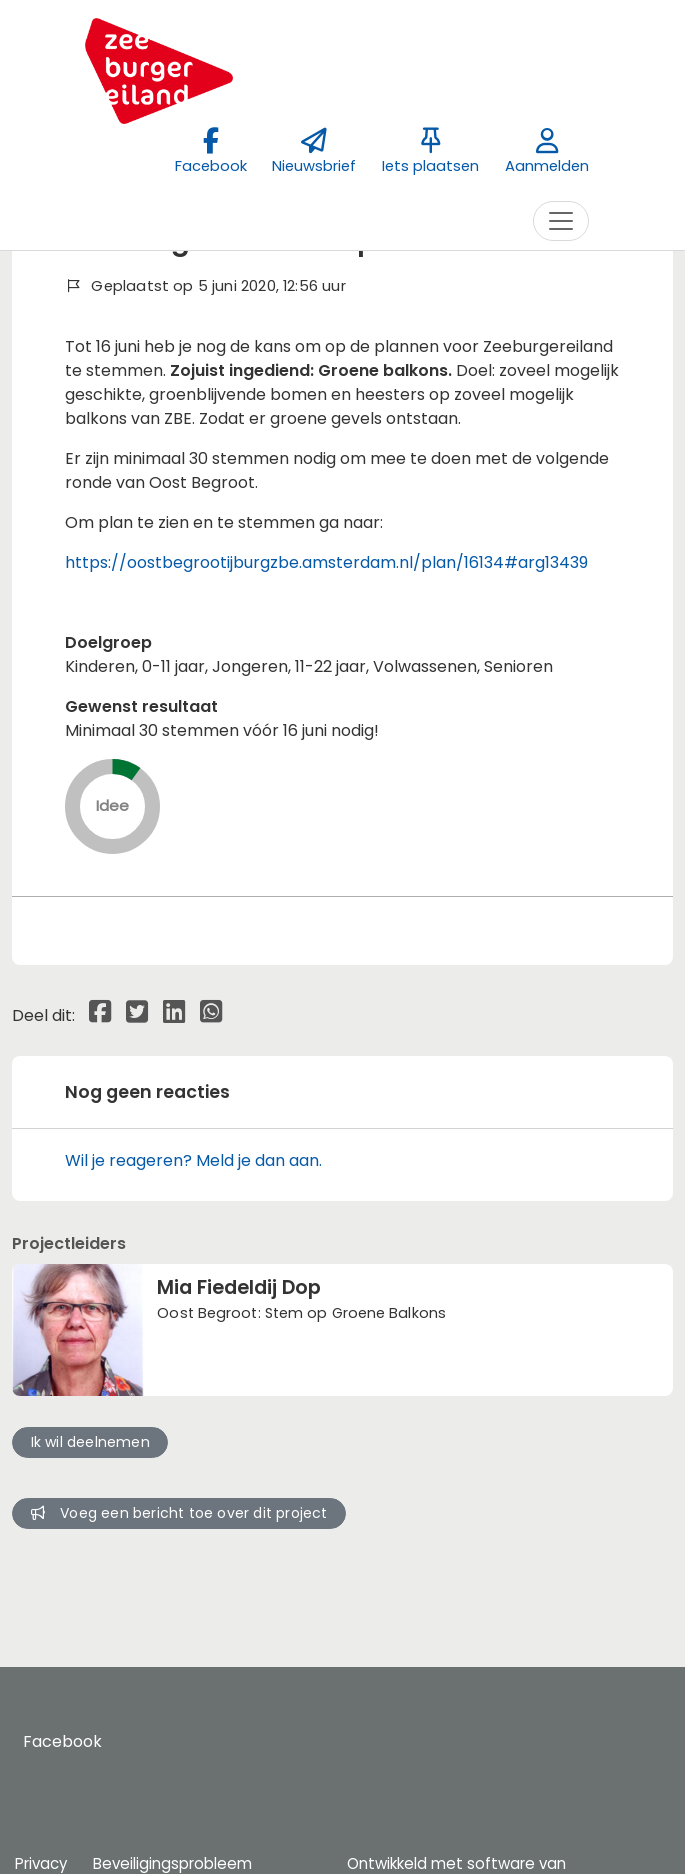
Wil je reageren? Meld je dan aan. (193, 1160)
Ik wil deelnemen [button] (90, 1442)
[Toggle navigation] (561, 221)
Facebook (62, 1741)
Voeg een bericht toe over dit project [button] (179, 1513)
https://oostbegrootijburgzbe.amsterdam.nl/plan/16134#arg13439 (326, 562)
